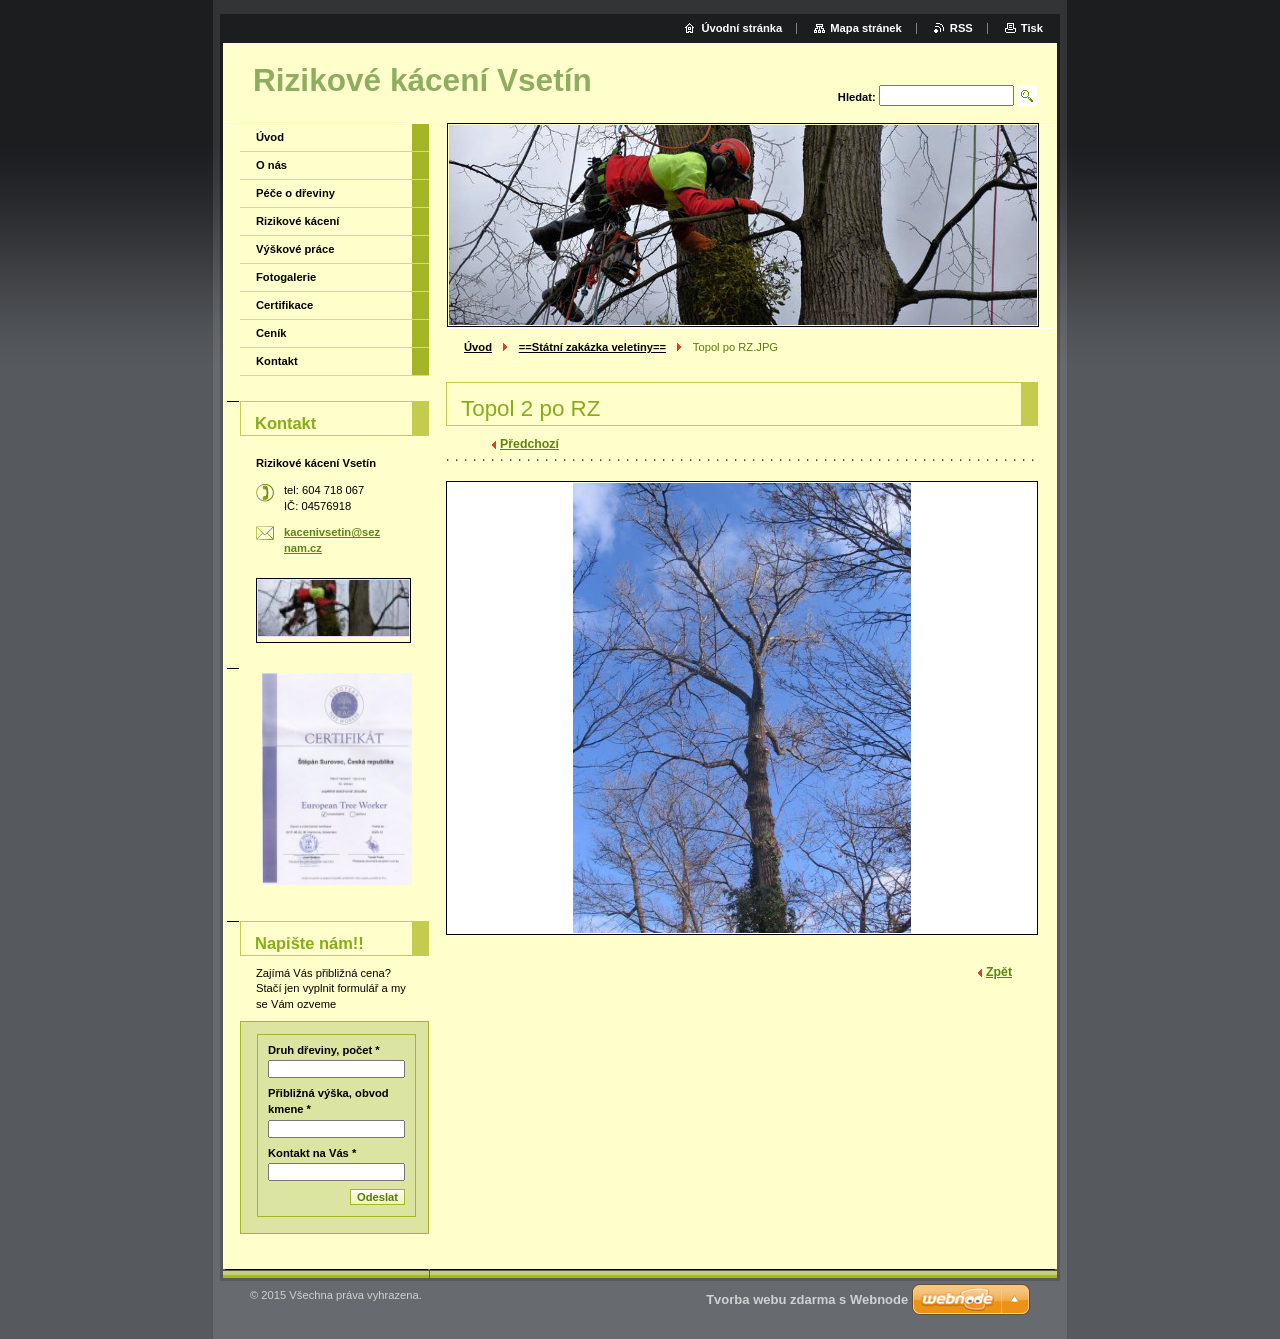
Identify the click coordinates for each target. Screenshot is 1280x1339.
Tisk (1032, 28)
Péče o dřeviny (295, 193)
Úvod (478, 347)
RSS (961, 28)
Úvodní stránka (741, 28)
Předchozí (529, 444)
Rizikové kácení (297, 221)
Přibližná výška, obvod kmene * (328, 1101)
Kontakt (277, 361)
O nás (271, 165)
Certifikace (284, 305)
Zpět (999, 972)
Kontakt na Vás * (312, 1153)
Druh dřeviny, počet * (324, 1050)
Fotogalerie (286, 277)
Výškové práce (295, 249)
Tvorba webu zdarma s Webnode (807, 1299)
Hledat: (857, 97)
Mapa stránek (866, 28)
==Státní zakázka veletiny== (592, 347)
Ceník (271, 333)
